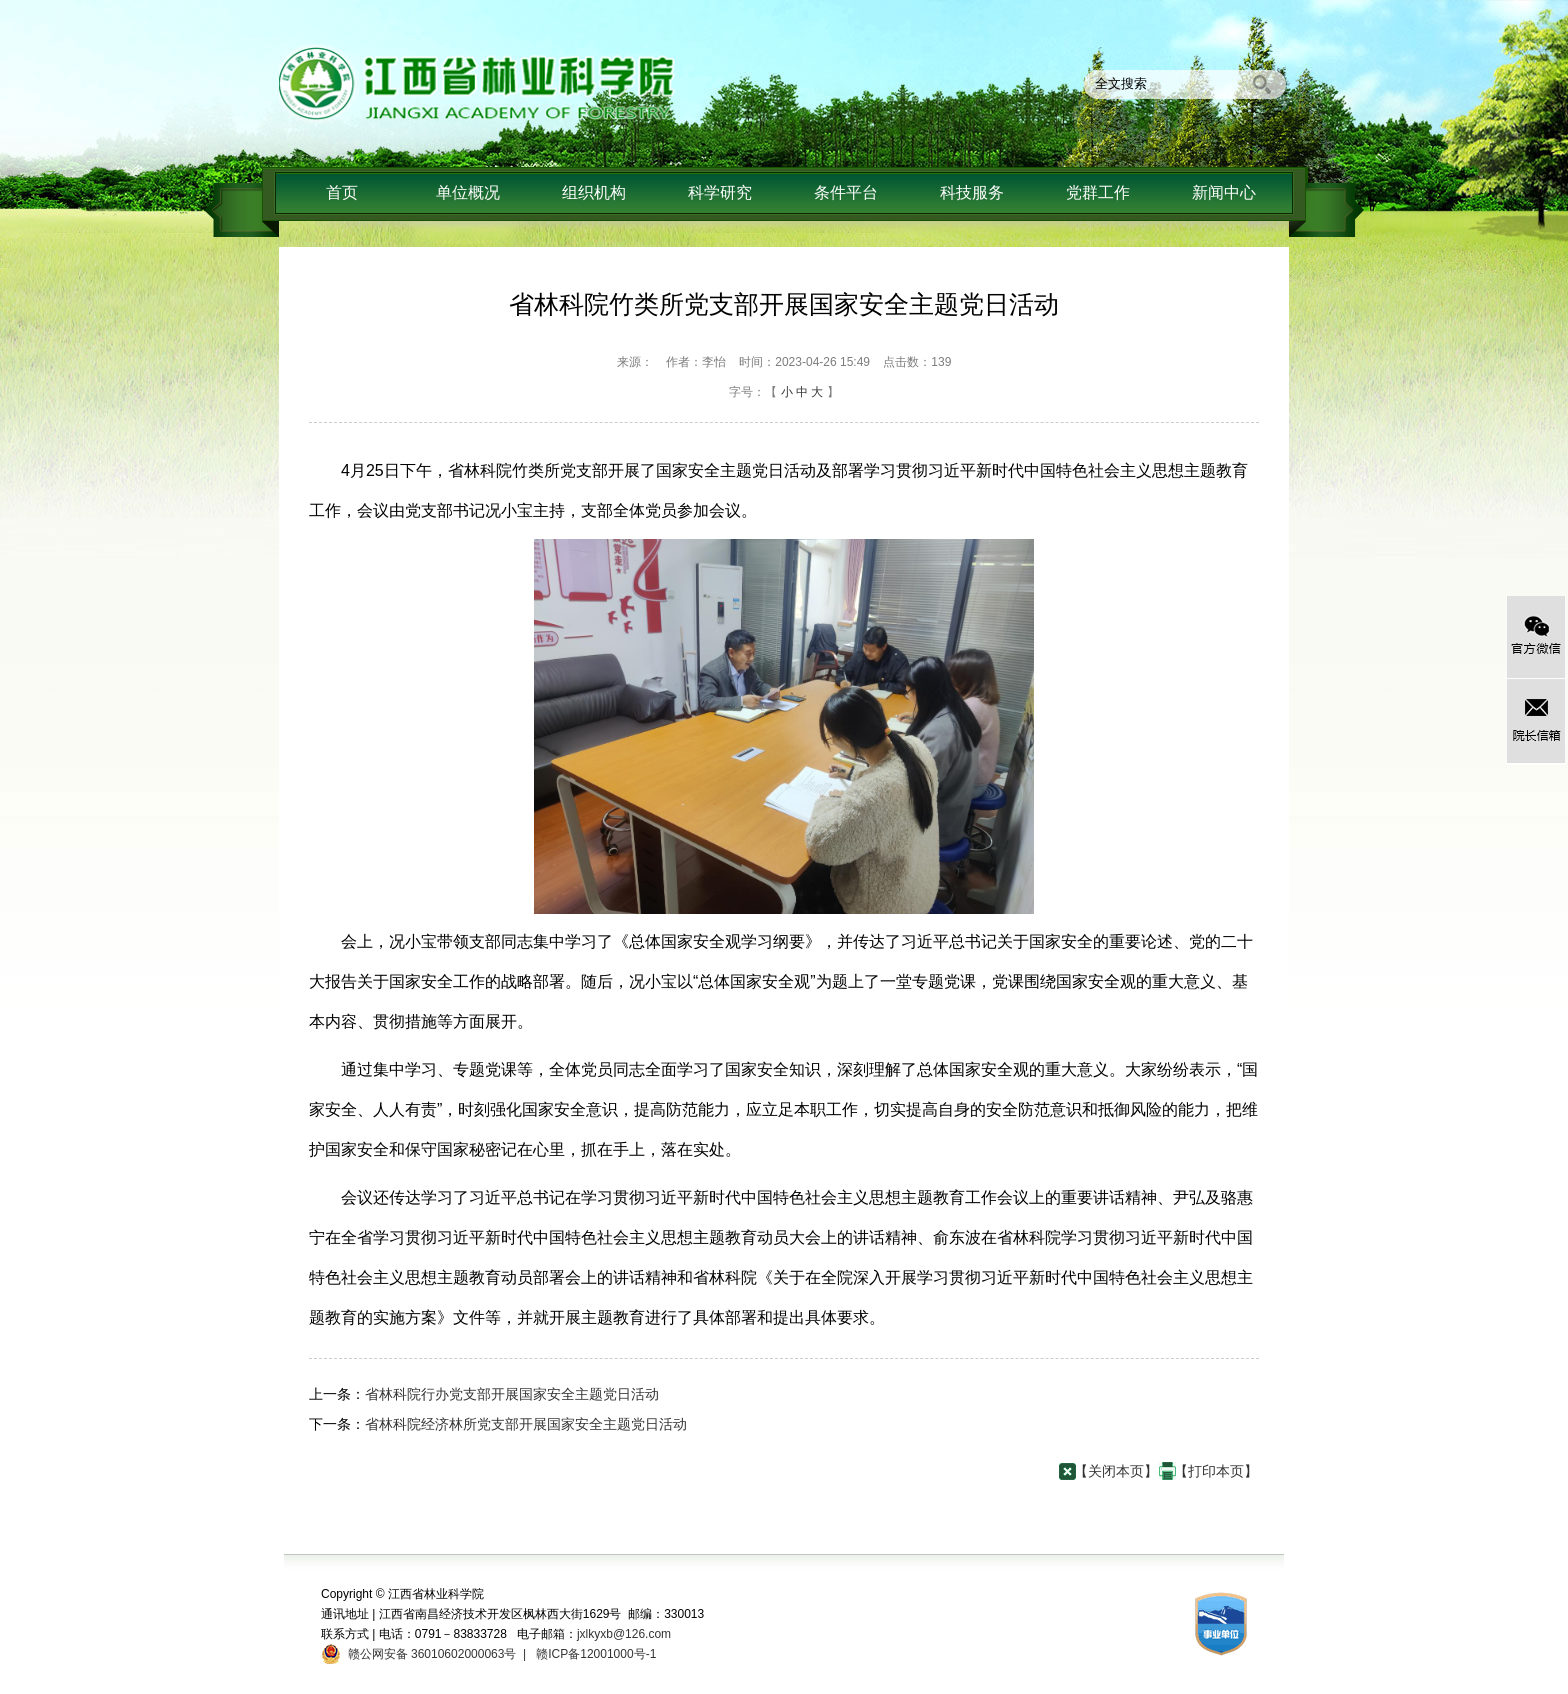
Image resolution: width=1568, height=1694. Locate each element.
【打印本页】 (1216, 1471)
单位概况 (468, 192)
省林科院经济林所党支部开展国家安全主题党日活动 (526, 1424)
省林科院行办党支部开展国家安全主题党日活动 (512, 1394)
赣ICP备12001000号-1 (594, 1654)
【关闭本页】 (1116, 1471)
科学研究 (720, 192)
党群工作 (1098, 192)
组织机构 (594, 192)
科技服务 (972, 192)
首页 (342, 192)
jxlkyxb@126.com (624, 1634)
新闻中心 (1224, 192)
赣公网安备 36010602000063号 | (433, 1654)
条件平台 (846, 192)
